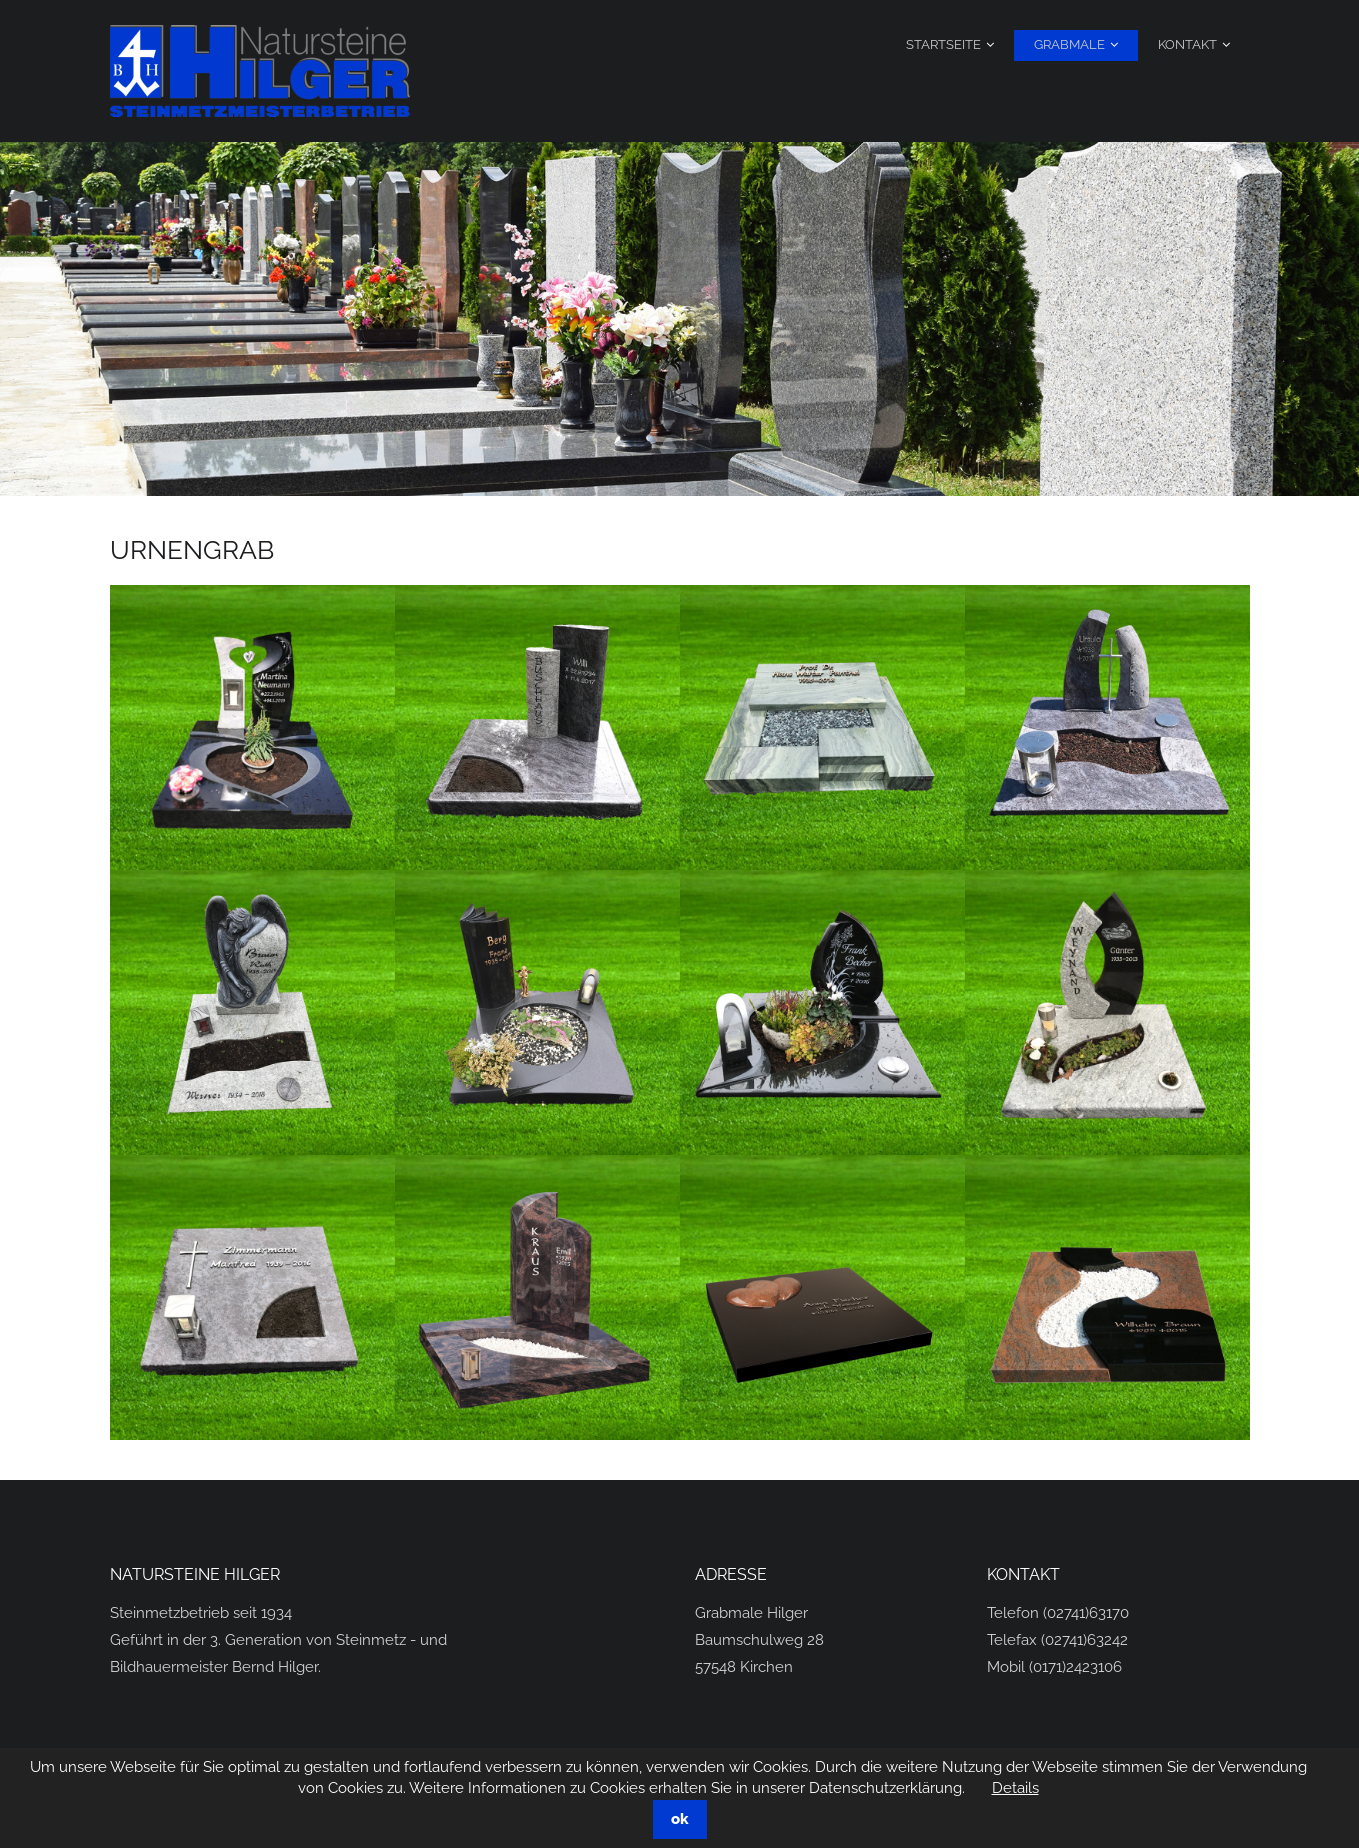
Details (1015, 1788)
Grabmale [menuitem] (1069, 44)
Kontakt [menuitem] (1187, 44)
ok (680, 1819)
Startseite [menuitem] (943, 44)
